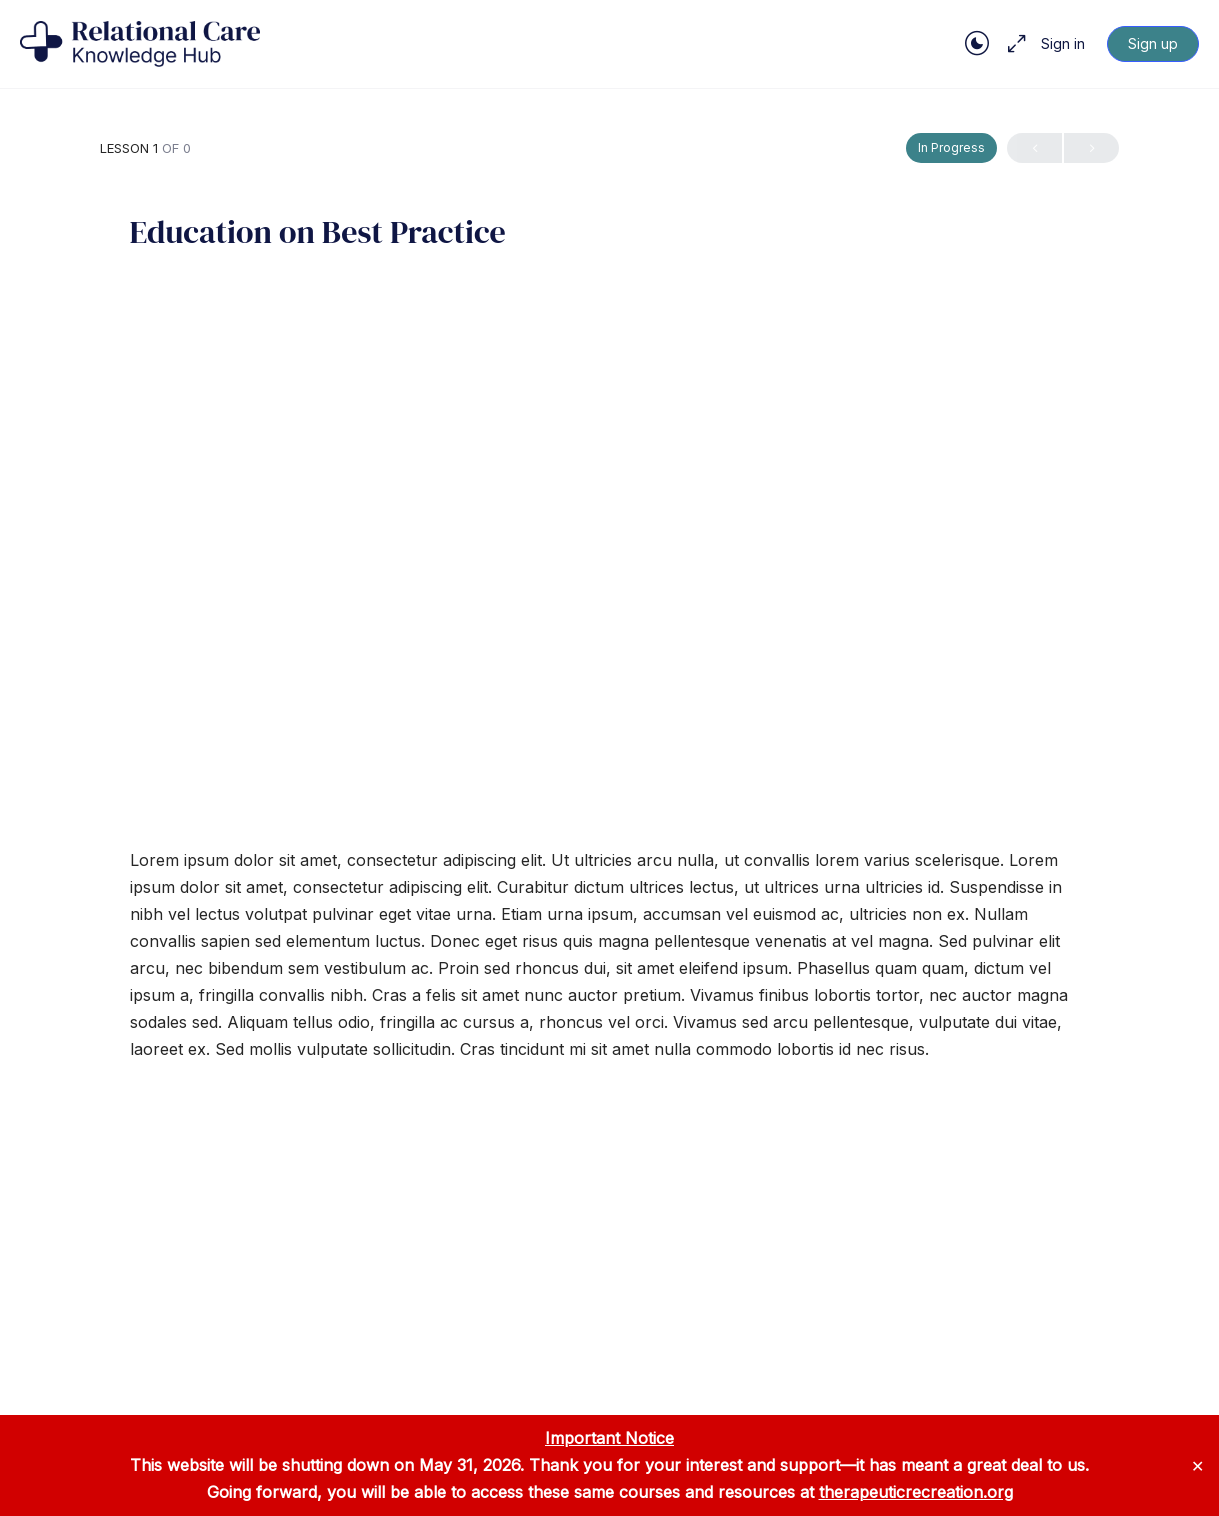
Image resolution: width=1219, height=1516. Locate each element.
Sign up (1153, 43)
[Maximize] (1013, 44)
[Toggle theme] (977, 44)
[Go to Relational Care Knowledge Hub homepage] (140, 42)
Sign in (1063, 43)
